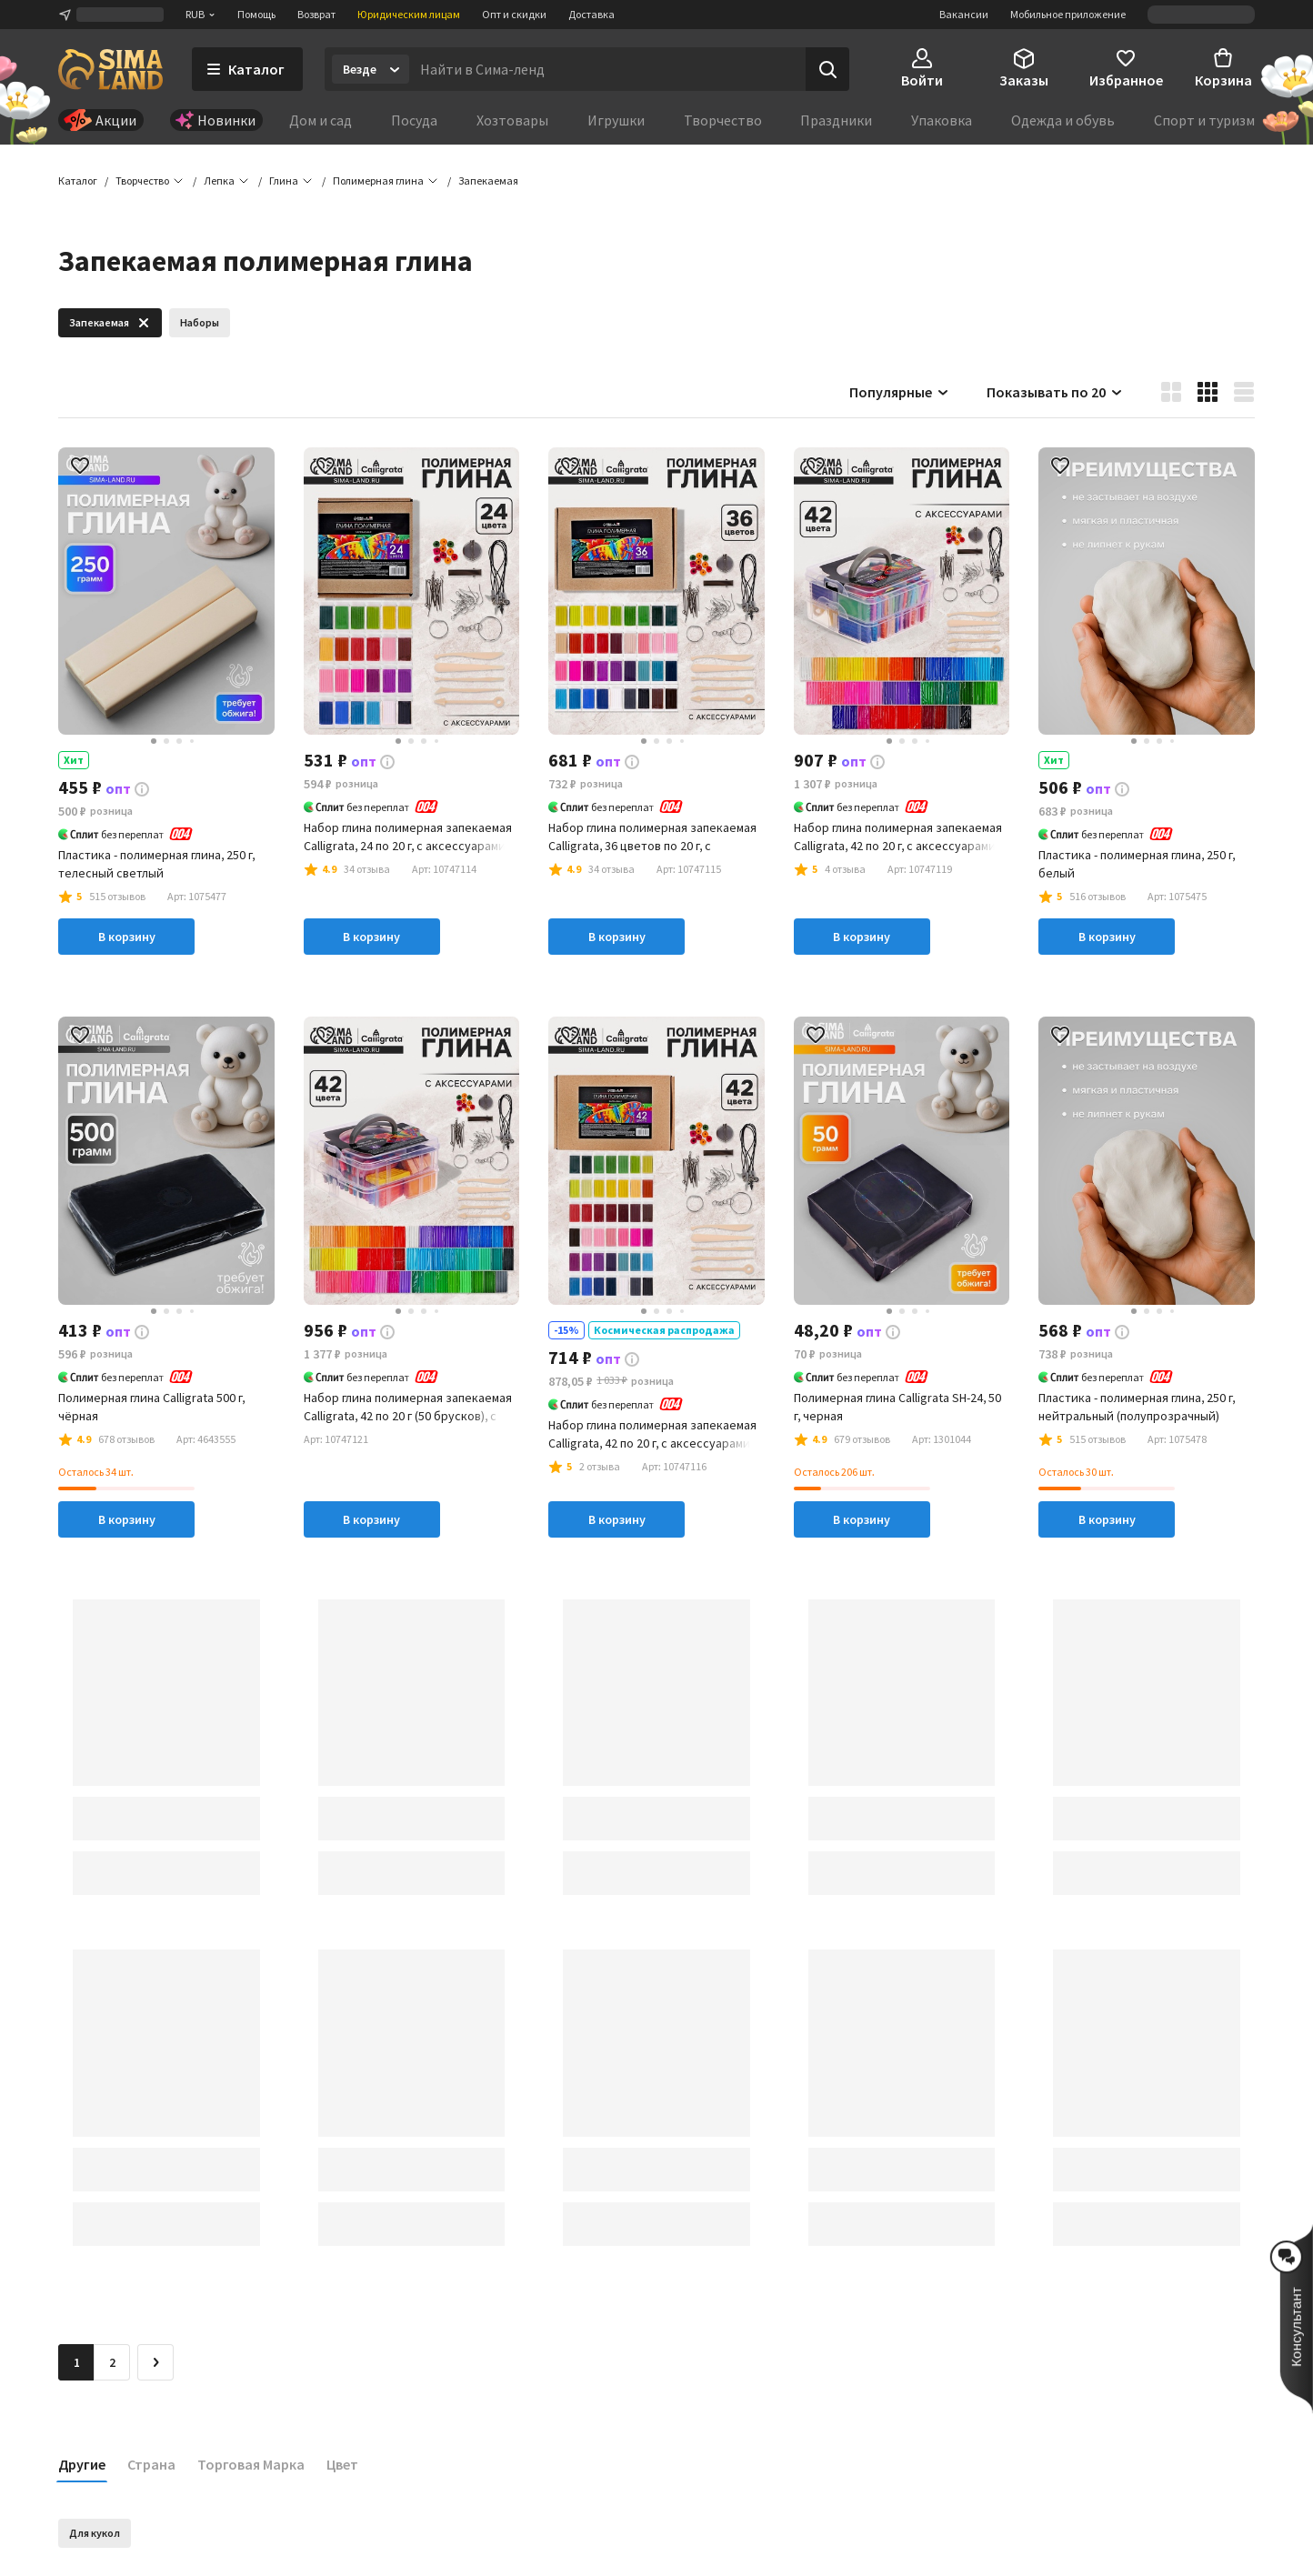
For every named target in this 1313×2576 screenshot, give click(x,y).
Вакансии (963, 14)
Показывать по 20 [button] (1055, 393)
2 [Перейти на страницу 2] (112, 2363)
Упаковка (941, 120)
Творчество (723, 120)
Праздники (836, 120)
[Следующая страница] (155, 2363)
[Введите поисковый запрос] (607, 69)
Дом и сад (320, 120)
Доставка (591, 14)
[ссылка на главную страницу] (110, 69)
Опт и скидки (514, 14)
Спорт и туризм (1204, 120)
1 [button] (77, 2363)
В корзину (126, 938)
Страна (151, 2465)
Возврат (316, 14)
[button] (488, 182)
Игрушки (616, 120)
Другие (81, 2465)
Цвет (342, 2465)
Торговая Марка (251, 2465)
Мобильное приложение (1068, 14)
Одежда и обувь (1063, 120)
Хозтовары (512, 120)
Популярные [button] (899, 393)
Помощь (256, 14)
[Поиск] (827, 69)
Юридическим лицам (408, 14)
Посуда (414, 120)
